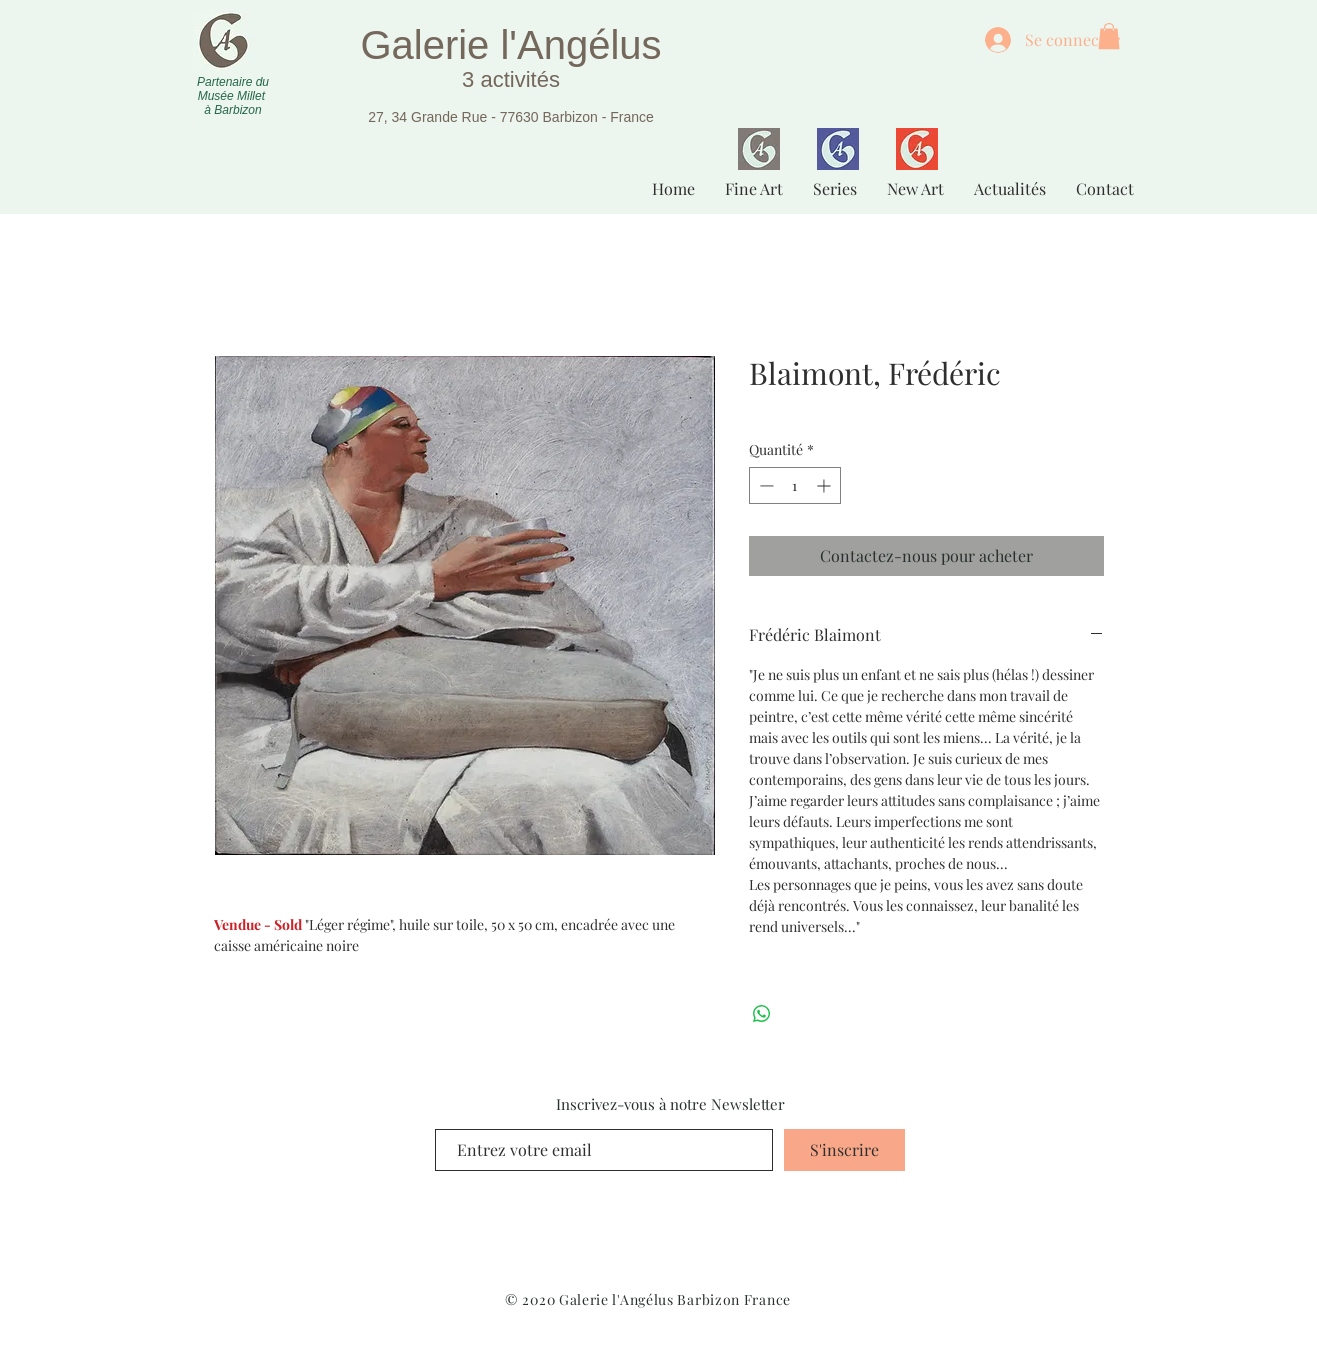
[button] (1109, 36)
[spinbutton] (795, 485)
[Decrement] (764, 485)
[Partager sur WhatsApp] (762, 1014)
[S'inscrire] (844, 1150)
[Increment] (825, 485)
